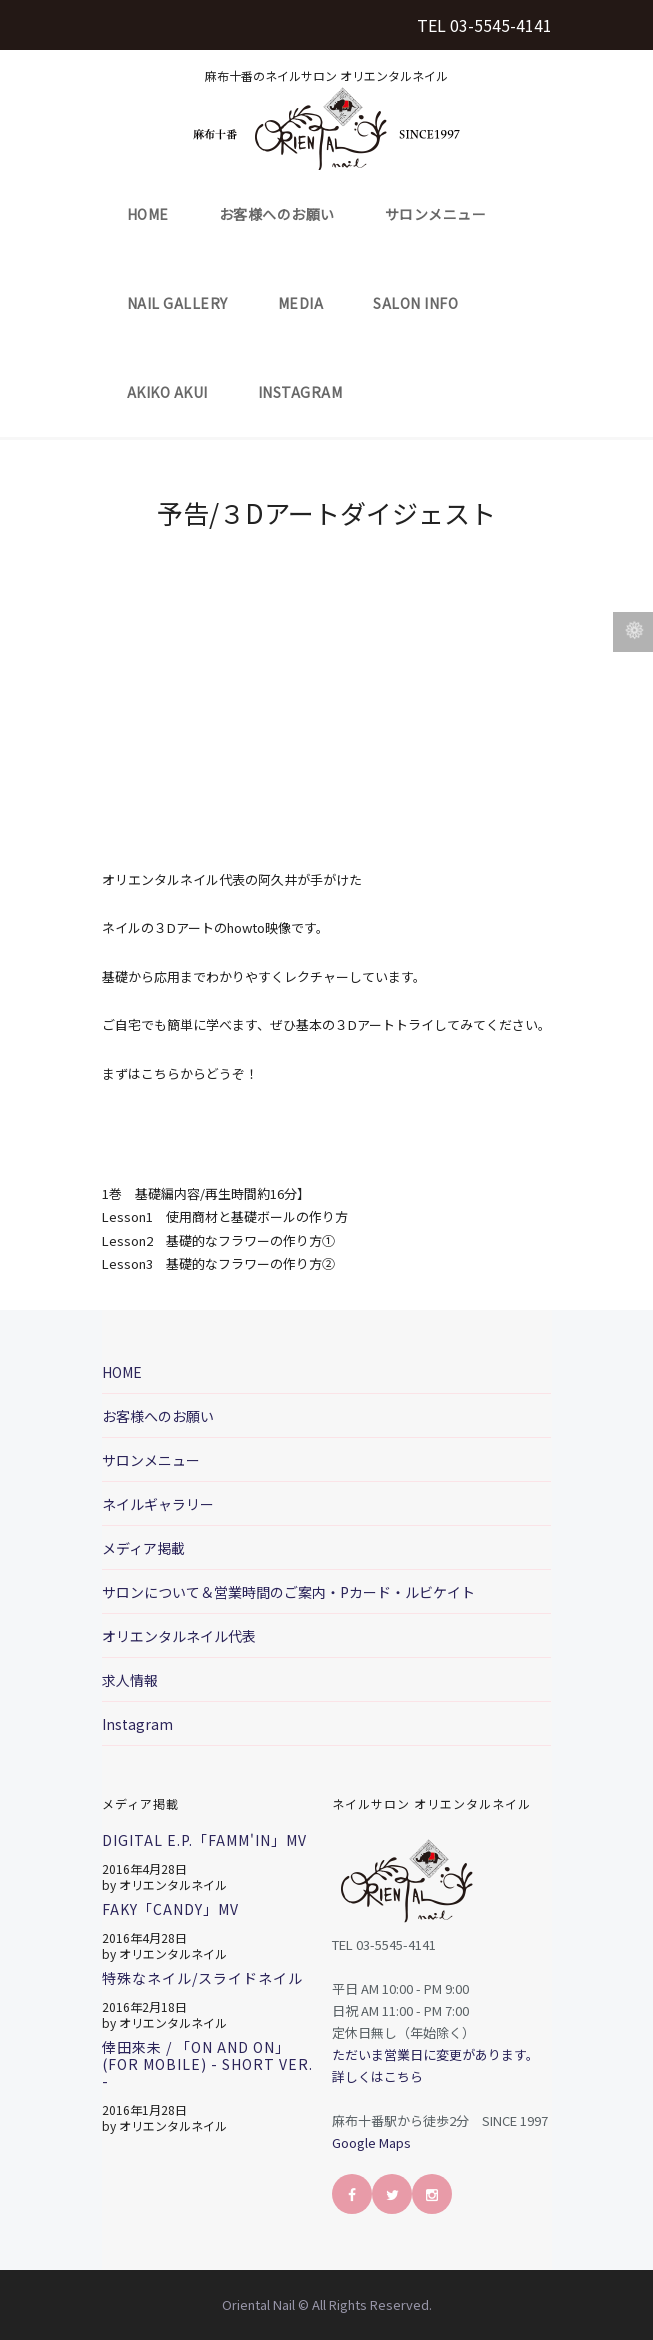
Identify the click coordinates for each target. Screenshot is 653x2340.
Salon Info (415, 303)
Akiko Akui (167, 392)
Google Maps (371, 2142)
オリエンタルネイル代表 (179, 1636)
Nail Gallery (177, 303)
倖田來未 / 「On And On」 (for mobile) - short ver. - (207, 2064)
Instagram (300, 392)
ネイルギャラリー (158, 1504)
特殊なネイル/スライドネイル (202, 1978)
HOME (148, 214)
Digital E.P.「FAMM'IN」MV (204, 1840)
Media (301, 303)
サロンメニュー (436, 214)
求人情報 (130, 1680)
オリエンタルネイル (173, 1884)
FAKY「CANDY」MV (170, 1909)
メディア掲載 (143, 1548)
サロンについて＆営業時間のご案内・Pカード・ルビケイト (288, 1592)
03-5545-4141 (501, 25)
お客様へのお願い (277, 214)
